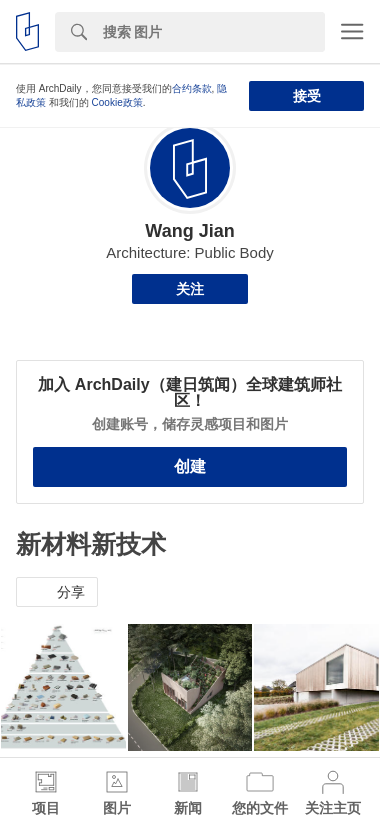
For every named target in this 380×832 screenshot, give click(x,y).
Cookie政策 (117, 102)
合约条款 (192, 88)
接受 (307, 96)
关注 (190, 289)
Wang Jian (189, 231)
